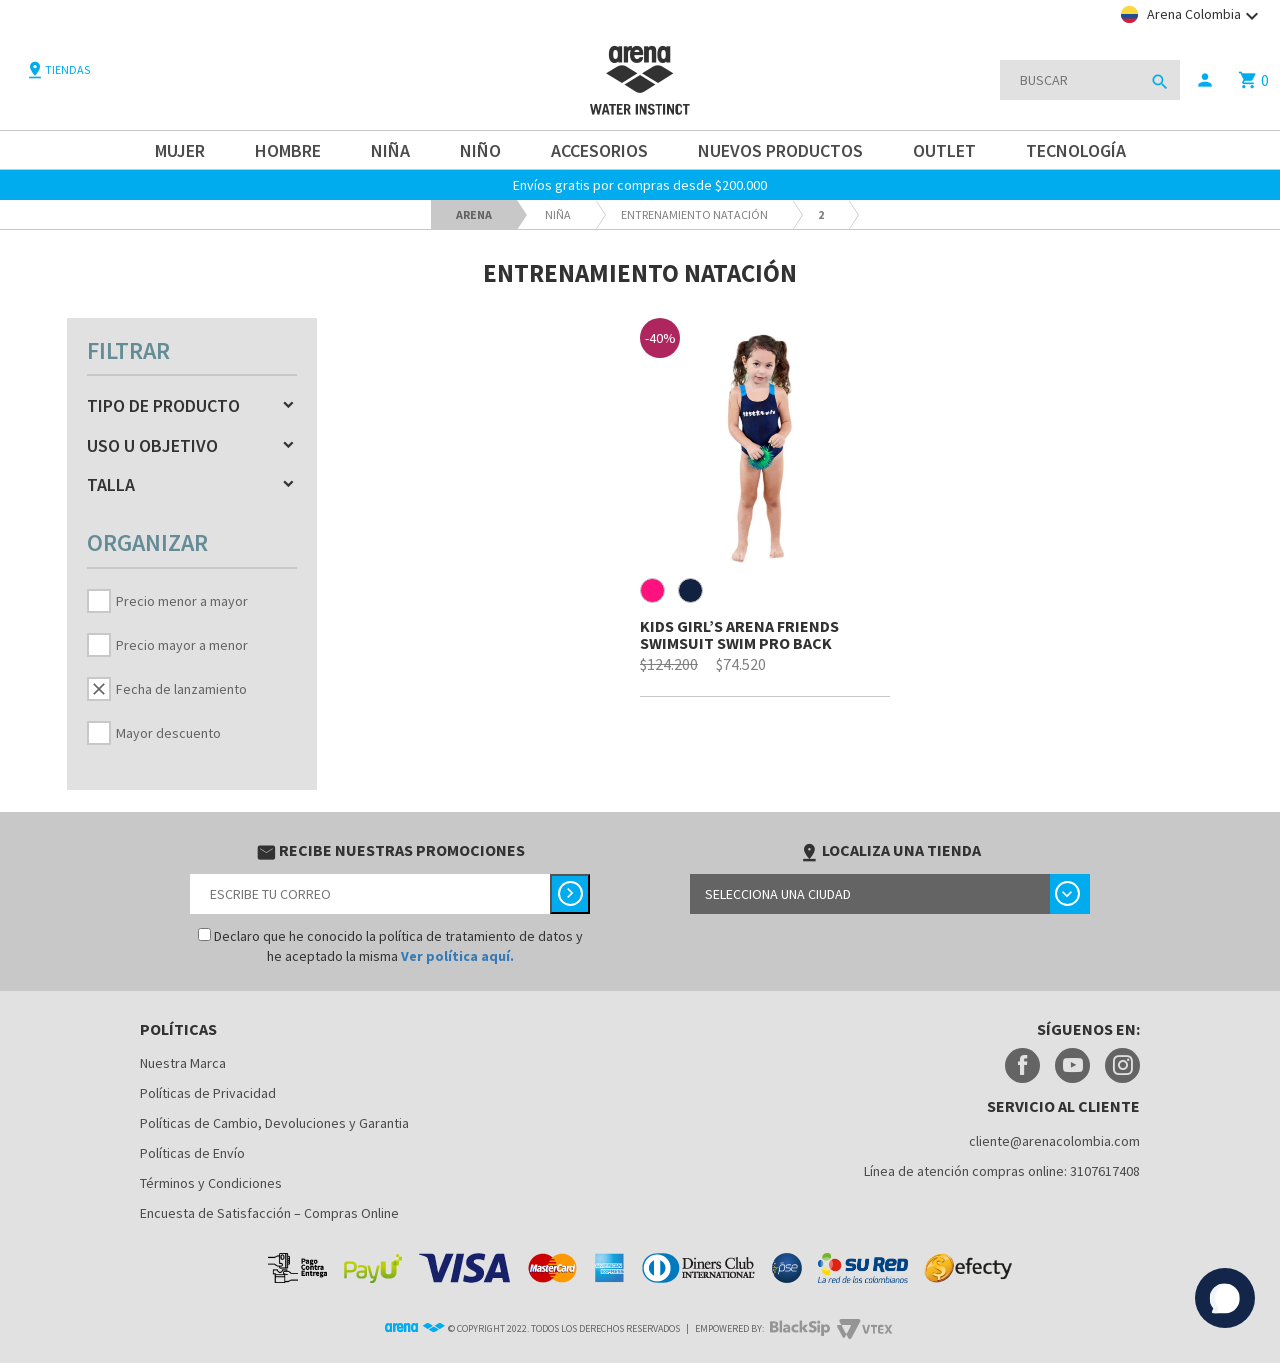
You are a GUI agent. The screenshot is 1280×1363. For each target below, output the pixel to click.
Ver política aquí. (457, 956)
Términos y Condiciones (211, 1183)
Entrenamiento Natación (694, 214)
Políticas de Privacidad (208, 1093)
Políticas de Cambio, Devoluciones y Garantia (274, 1123)
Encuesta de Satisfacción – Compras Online (269, 1213)
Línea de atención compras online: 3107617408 (1002, 1171)
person (1205, 80)
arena (474, 214)
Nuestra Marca (183, 1063)
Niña (558, 214)
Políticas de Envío (192, 1153)
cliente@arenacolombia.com (1054, 1141)
